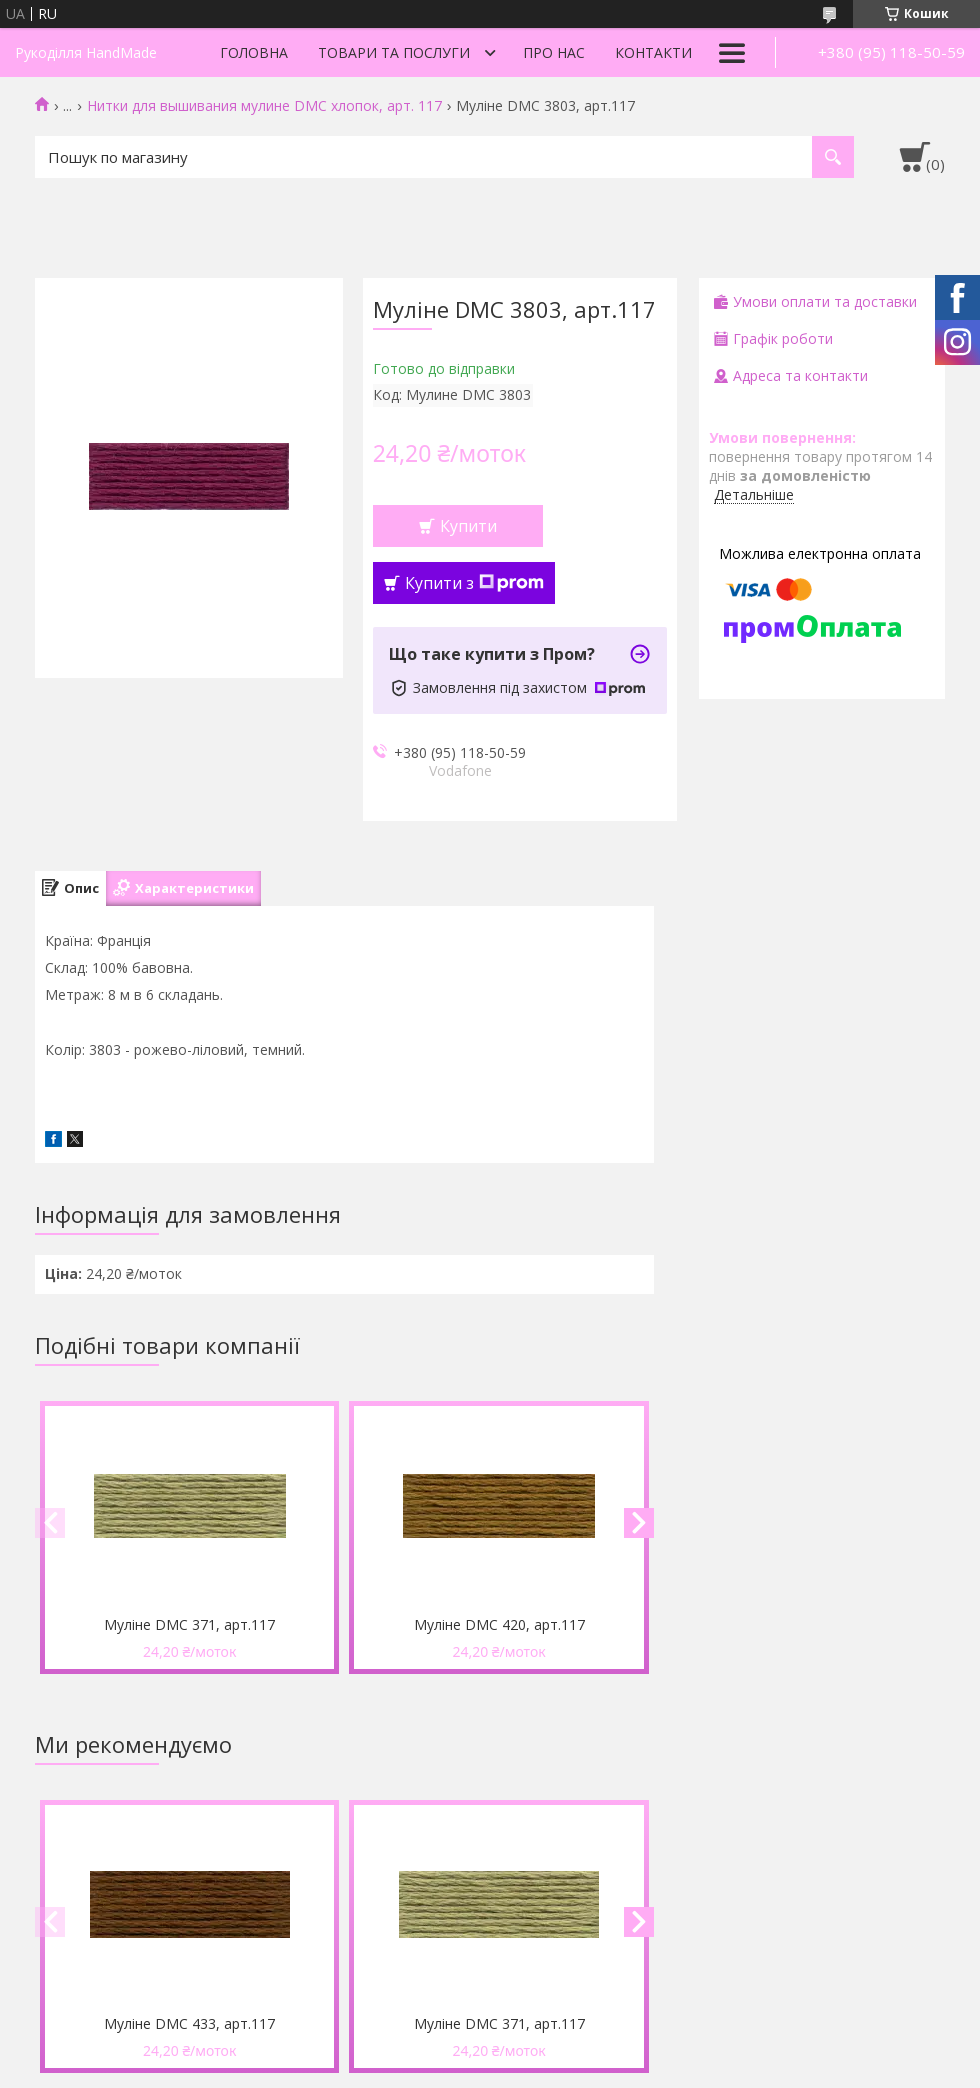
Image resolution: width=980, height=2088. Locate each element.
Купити (468, 526)
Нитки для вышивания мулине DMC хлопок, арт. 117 (264, 106)
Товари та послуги (394, 52)
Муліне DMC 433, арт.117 (189, 2023)
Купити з (474, 583)
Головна (254, 52)
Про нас (554, 52)
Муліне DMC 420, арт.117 (499, 1624)
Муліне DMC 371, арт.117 (189, 1624)
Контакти (653, 52)
